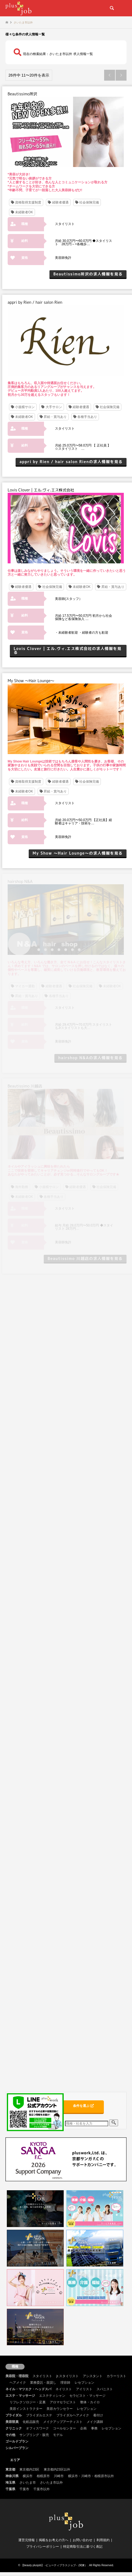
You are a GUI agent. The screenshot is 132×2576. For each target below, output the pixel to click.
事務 (94, 2428)
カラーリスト (116, 2376)
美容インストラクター (26, 2409)
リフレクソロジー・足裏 (28, 2402)
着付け (98, 2415)
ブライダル (13, 2415)
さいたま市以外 (51, 2482)
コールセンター (64, 2428)
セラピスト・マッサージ (87, 2396)
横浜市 (28, 2476)
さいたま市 (27, 2482)
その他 (10, 2435)
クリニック (13, 2428)
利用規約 (103, 2540)
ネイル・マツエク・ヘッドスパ (28, 2389)
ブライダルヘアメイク (72, 2415)
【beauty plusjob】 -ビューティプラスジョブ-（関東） (54, 2565)
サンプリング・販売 (34, 2435)
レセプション (84, 2382)
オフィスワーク (37, 2428)
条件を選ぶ (83, 2106)
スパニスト (104, 2389)
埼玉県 (10, 2482)
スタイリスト (42, 2376)
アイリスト (84, 2389)
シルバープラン (16, 2448)
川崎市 (59, 2476)
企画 (83, 2428)
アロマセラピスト (63, 2402)
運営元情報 (26, 2540)
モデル (58, 2435)
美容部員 (12, 2422)
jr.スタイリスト (67, 2376)
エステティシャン (52, 2396)
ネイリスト (63, 2389)
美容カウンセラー (59, 2409)
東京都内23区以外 (57, 2469)
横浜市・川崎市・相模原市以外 (91, 2476)
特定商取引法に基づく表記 (82, 2546)
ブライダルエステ (39, 2415)
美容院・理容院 (16, 2376)
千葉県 (10, 2489)
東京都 (10, 2469)
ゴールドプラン (16, 2441)
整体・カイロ (90, 2402)
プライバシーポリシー (42, 2546)
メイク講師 (95, 2422)
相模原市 (43, 2476)
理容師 (65, 2382)
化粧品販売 (31, 2422)
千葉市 (24, 2489)
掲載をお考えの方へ (53, 2540)
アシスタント (92, 2376)
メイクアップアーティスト (63, 2422)
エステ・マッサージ (20, 2396)
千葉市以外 (41, 2489)
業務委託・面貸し (43, 2382)
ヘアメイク (18, 2382)
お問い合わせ (82, 2540)
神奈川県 (12, 2476)
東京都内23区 (29, 2469)
